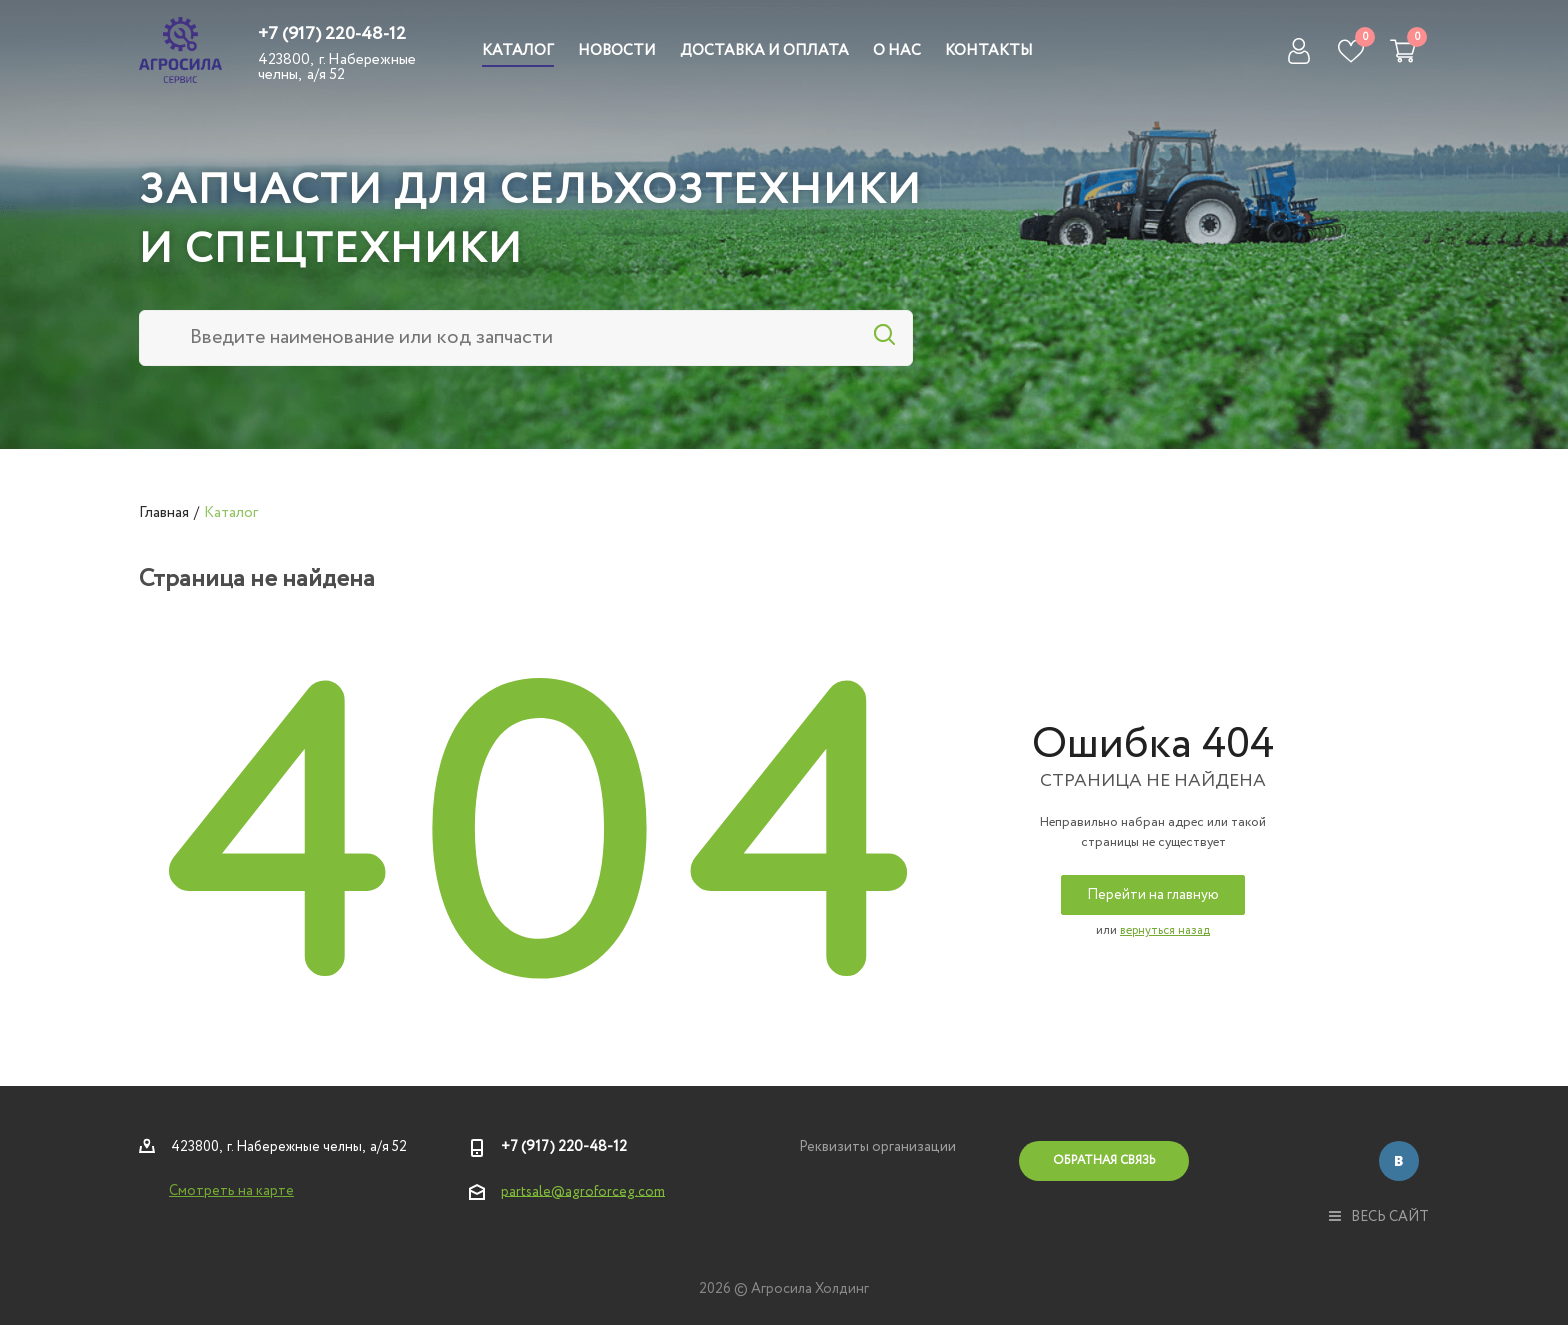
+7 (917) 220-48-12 (332, 34)
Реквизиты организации (877, 1147)
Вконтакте (1399, 1161)
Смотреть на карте (231, 1191)
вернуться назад (1165, 930)
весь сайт (1379, 1217)
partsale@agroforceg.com (583, 1191)
